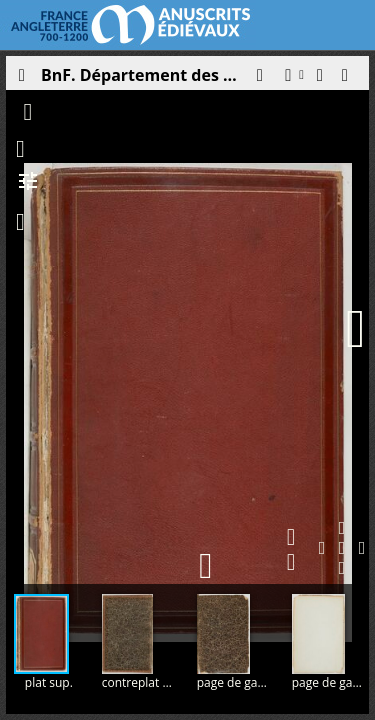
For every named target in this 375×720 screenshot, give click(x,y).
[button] (259, 80)
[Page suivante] (356, 329)
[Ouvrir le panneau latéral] (21, 80)
